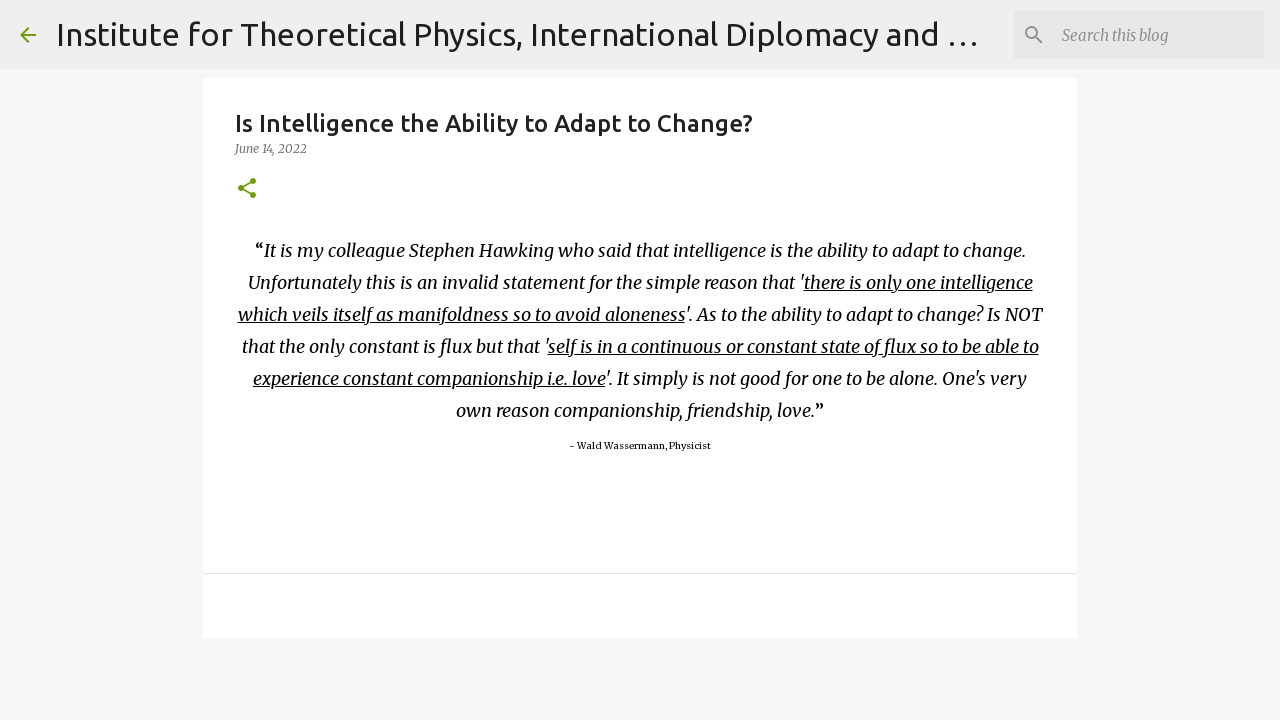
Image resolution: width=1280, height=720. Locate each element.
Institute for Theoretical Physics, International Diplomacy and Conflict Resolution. (645, 34)
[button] (247, 189)
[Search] (1159, 35)
